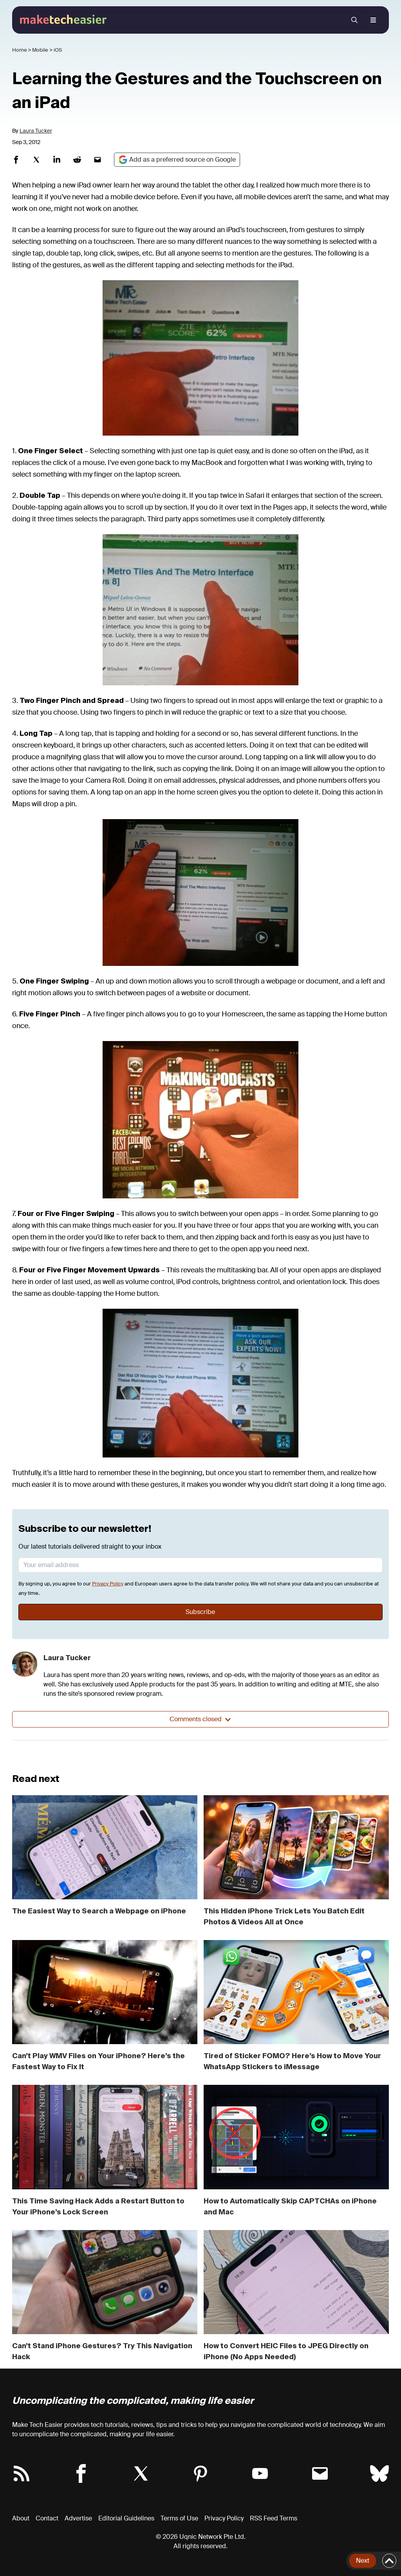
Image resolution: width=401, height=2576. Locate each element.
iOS (58, 50)
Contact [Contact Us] (47, 2518)
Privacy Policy (107, 1583)
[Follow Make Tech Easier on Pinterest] (200, 2473)
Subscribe (200, 1612)
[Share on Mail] (97, 160)
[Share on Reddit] (77, 160)
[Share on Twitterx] (36, 160)
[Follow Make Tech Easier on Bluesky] (379, 2473)
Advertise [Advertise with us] (78, 2518)
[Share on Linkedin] (57, 160)
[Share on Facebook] (16, 160)
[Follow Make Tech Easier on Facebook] (81, 2473)
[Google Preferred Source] (177, 160)
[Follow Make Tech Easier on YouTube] (260, 2473)
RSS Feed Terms (273, 2518)
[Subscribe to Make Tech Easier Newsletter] (320, 2473)
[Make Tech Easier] (64, 19)
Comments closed (200, 1719)
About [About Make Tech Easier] (20, 2518)
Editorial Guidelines (126, 2518)
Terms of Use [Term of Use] (179, 2518)
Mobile (40, 50)
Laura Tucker (36, 130)
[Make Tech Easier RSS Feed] (21, 2473)
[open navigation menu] (373, 20)
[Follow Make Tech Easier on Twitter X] (141, 2473)
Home (19, 50)
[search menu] (354, 20)
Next (362, 2560)
